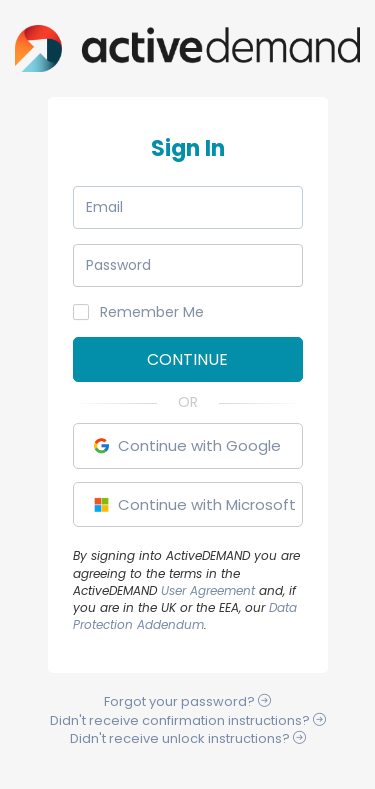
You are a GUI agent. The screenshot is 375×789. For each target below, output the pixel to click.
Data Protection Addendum (185, 616)
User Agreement (208, 590)
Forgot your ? (187, 701)
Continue (187, 359)
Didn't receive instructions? (188, 720)
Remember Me (138, 312)
